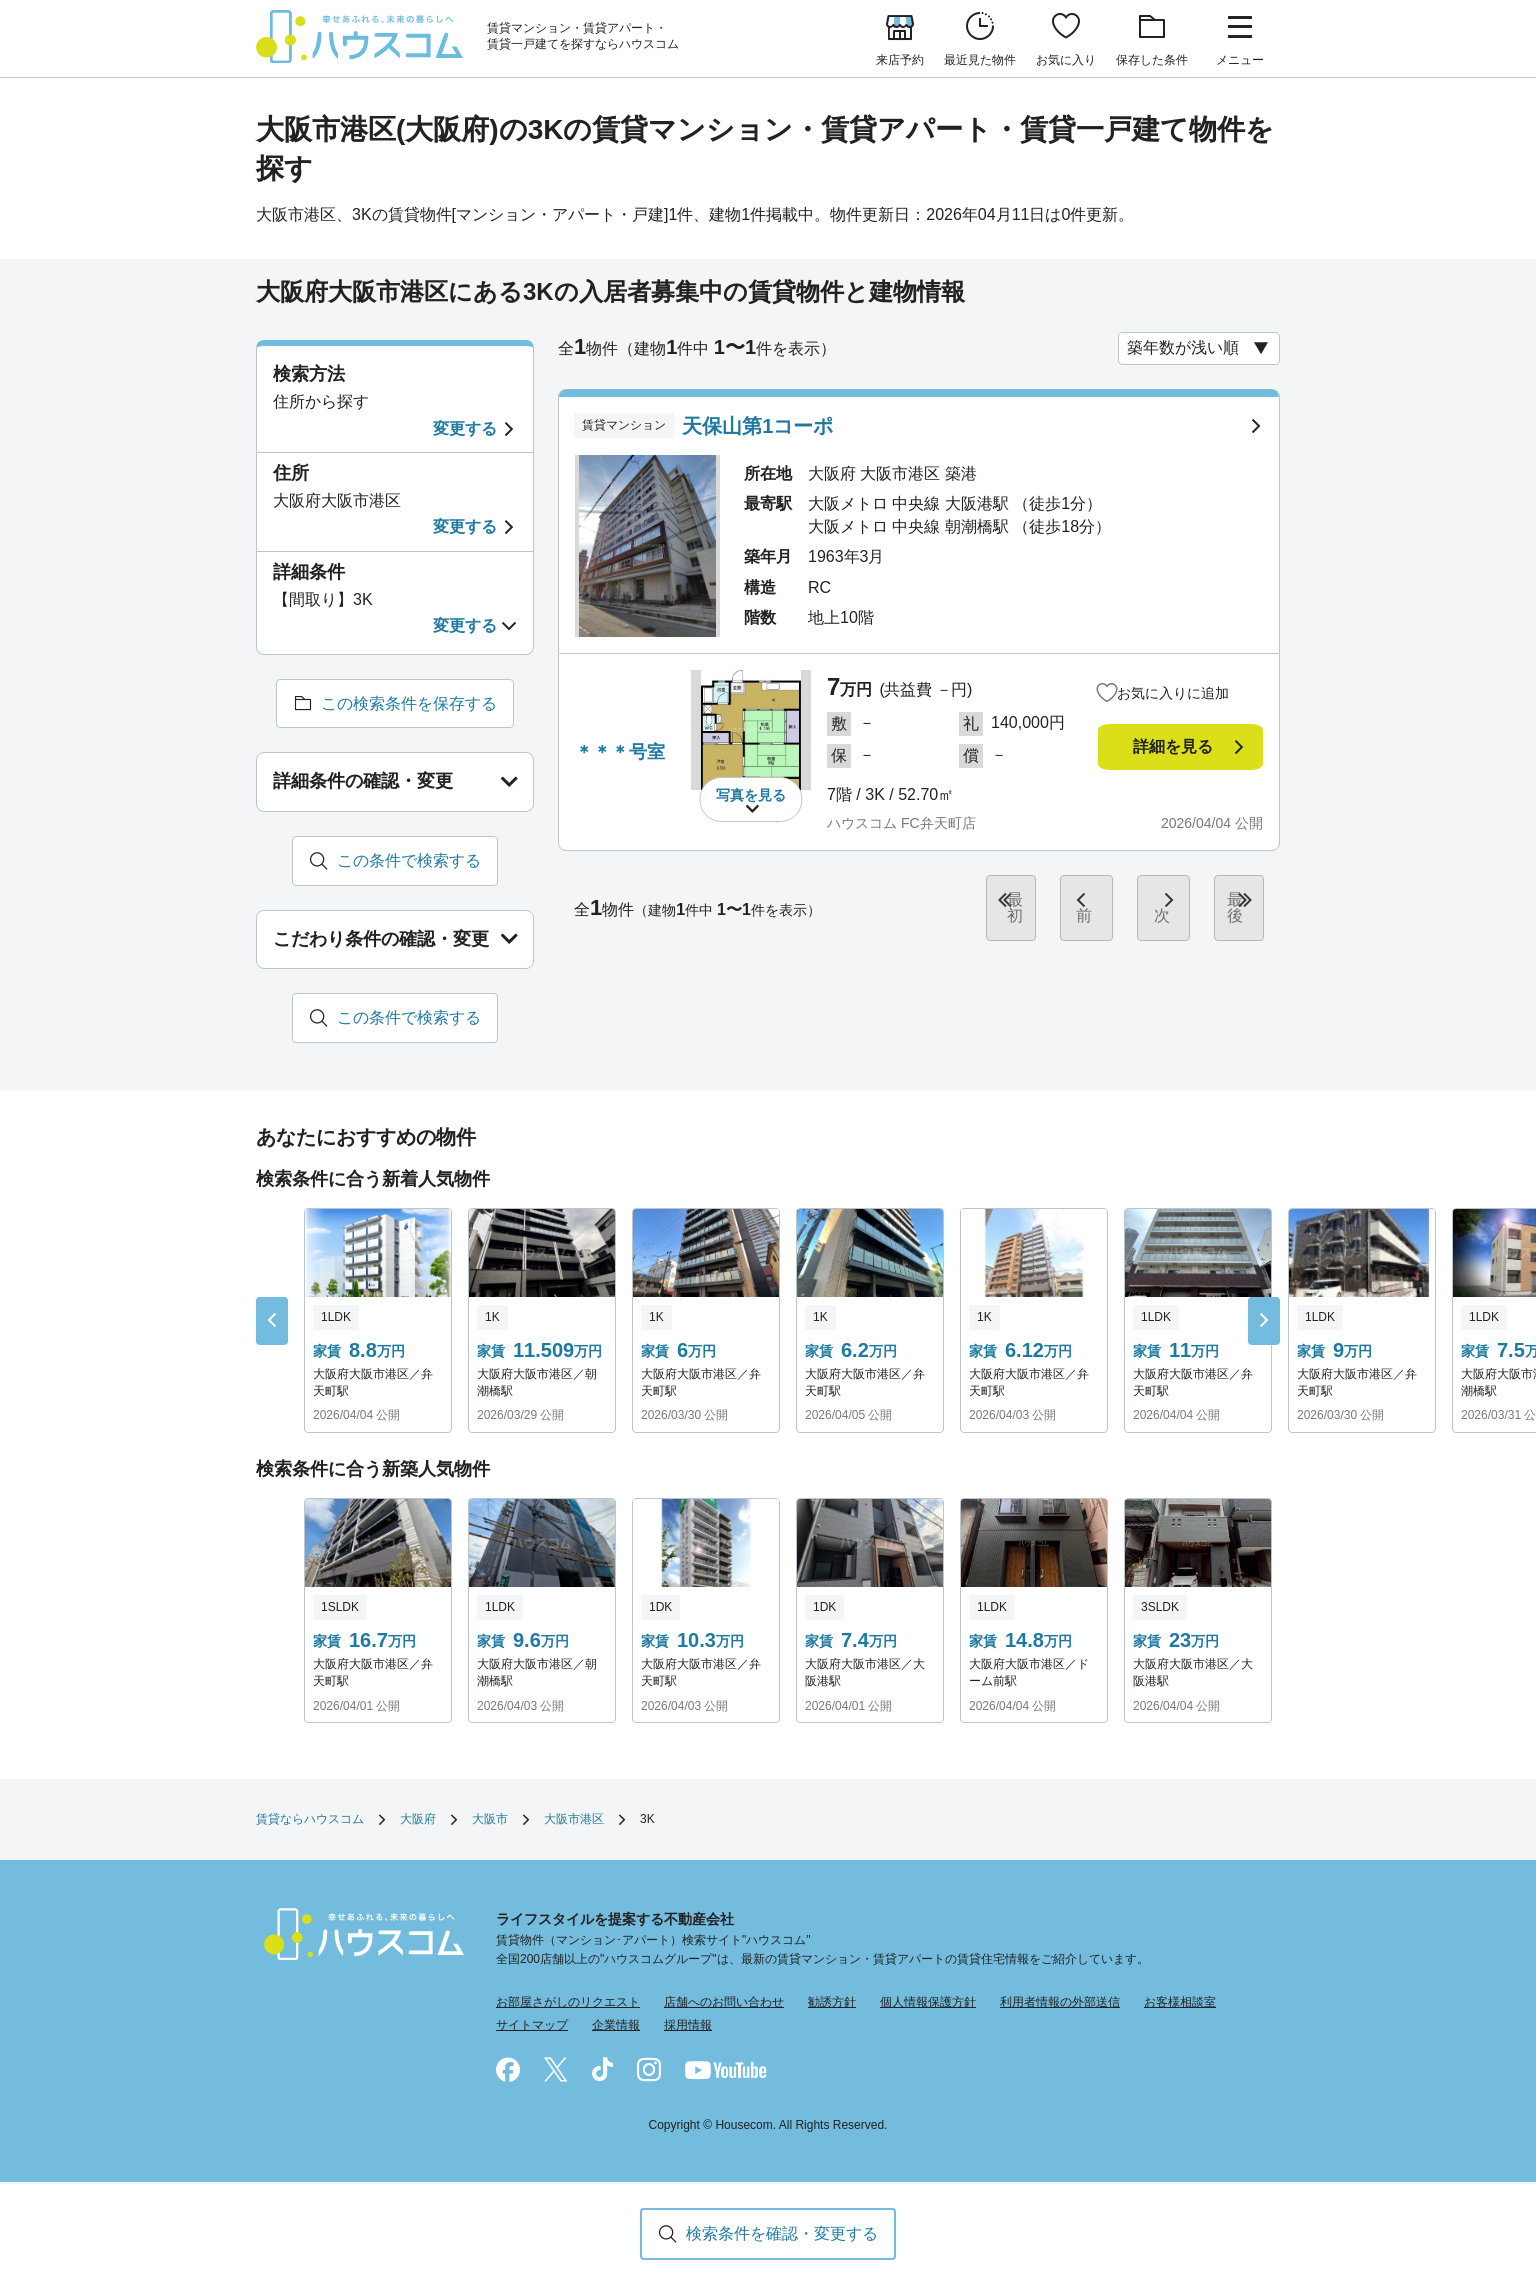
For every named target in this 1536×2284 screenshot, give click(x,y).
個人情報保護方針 (928, 2003)
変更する (465, 428)
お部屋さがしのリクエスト (568, 2003)
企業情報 (616, 2026)
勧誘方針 (832, 2003)
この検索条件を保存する (409, 703)
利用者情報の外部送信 (1060, 2003)
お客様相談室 (1180, 2003)
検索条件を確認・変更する (782, 2233)
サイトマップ (532, 2026)
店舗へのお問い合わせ (724, 2003)
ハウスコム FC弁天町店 (901, 825)
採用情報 (688, 2026)
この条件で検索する (409, 860)
